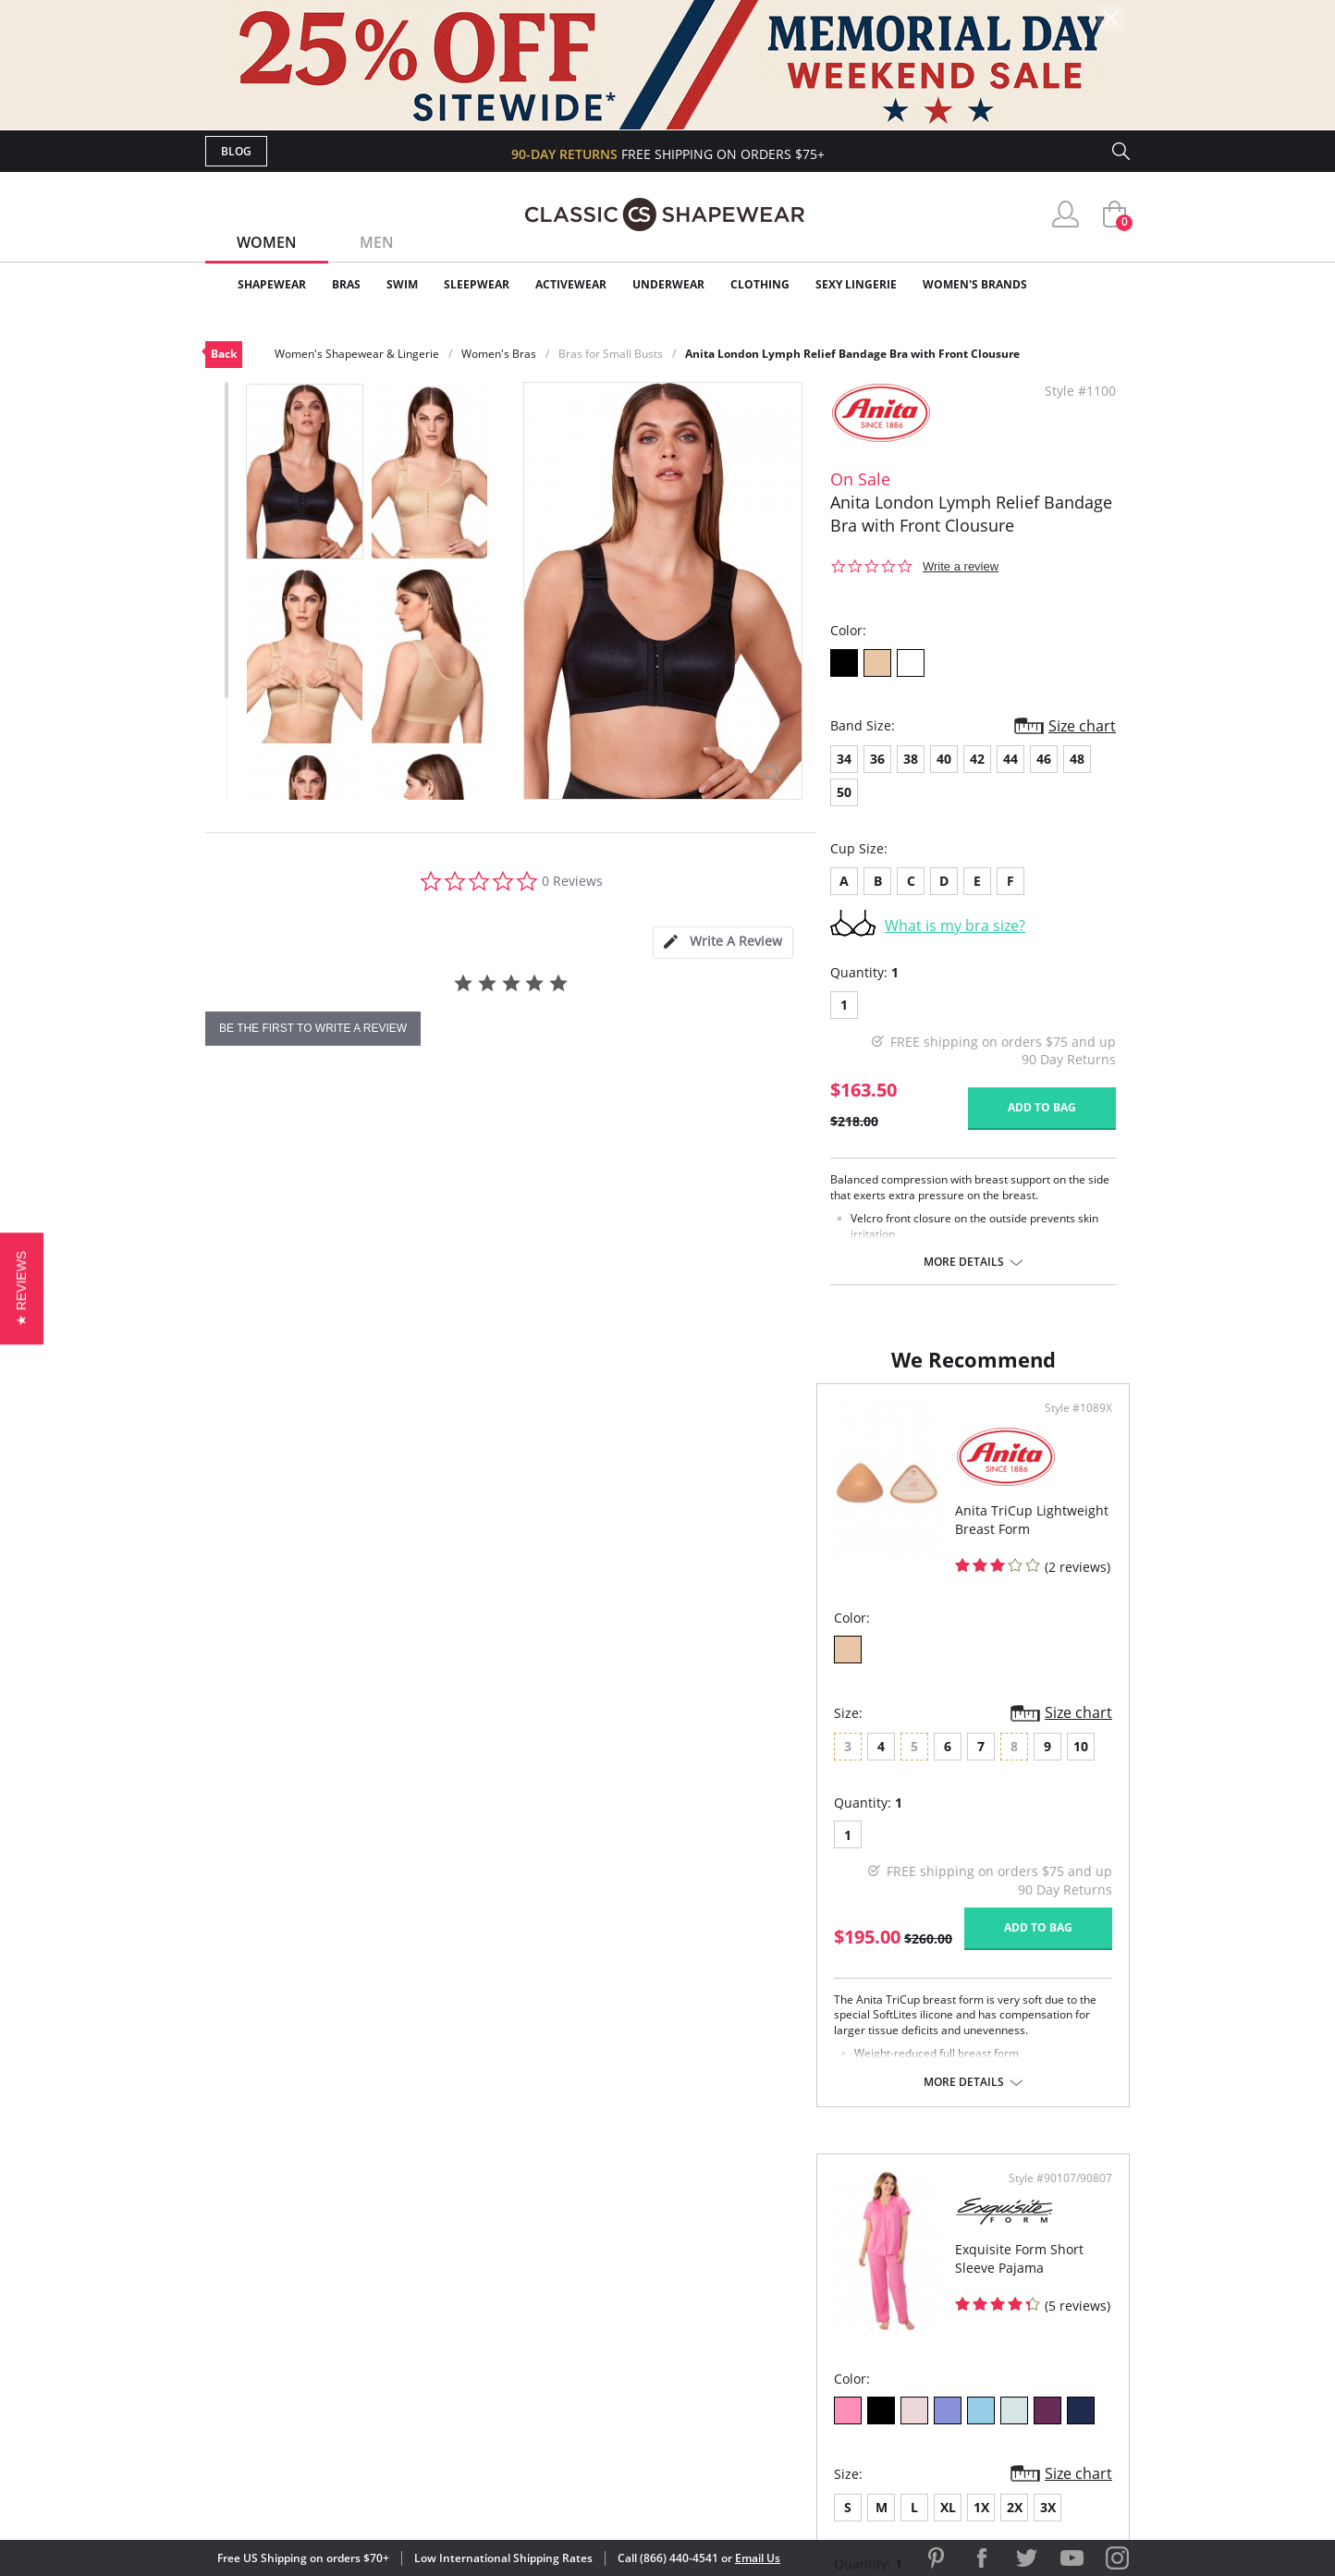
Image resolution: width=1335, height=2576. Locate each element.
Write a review (960, 566)
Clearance (1090, 284)
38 (910, 758)
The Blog (791, 2331)
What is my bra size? (955, 925)
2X (868, 1755)
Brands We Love (815, 2302)
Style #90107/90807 (1054, 1426)
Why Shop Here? (814, 2242)
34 (844, 758)
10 (469, 1755)
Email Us (757, 2558)
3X (902, 1755)
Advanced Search (578, 2242)
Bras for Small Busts (610, 354)
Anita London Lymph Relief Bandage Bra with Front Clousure (852, 354)
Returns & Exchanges (593, 2362)
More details (964, 1262)
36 (877, 758)
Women (267, 242)
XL (802, 1755)
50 (844, 792)
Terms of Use (350, 2492)
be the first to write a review (313, 1028)
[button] (21, 1287)
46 (1043, 758)
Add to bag (1042, 1107)
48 (1077, 758)
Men (377, 242)
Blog (236, 151)
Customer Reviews (824, 2272)
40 (944, 758)
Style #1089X (607, 1426)
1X (835, 1755)
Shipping (547, 2331)
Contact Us (558, 2391)
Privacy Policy (809, 2362)
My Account (560, 2272)
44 (1010, 758)
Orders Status (568, 2302)
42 (977, 758)
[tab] (723, 942)
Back (224, 354)
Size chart (1082, 726)
